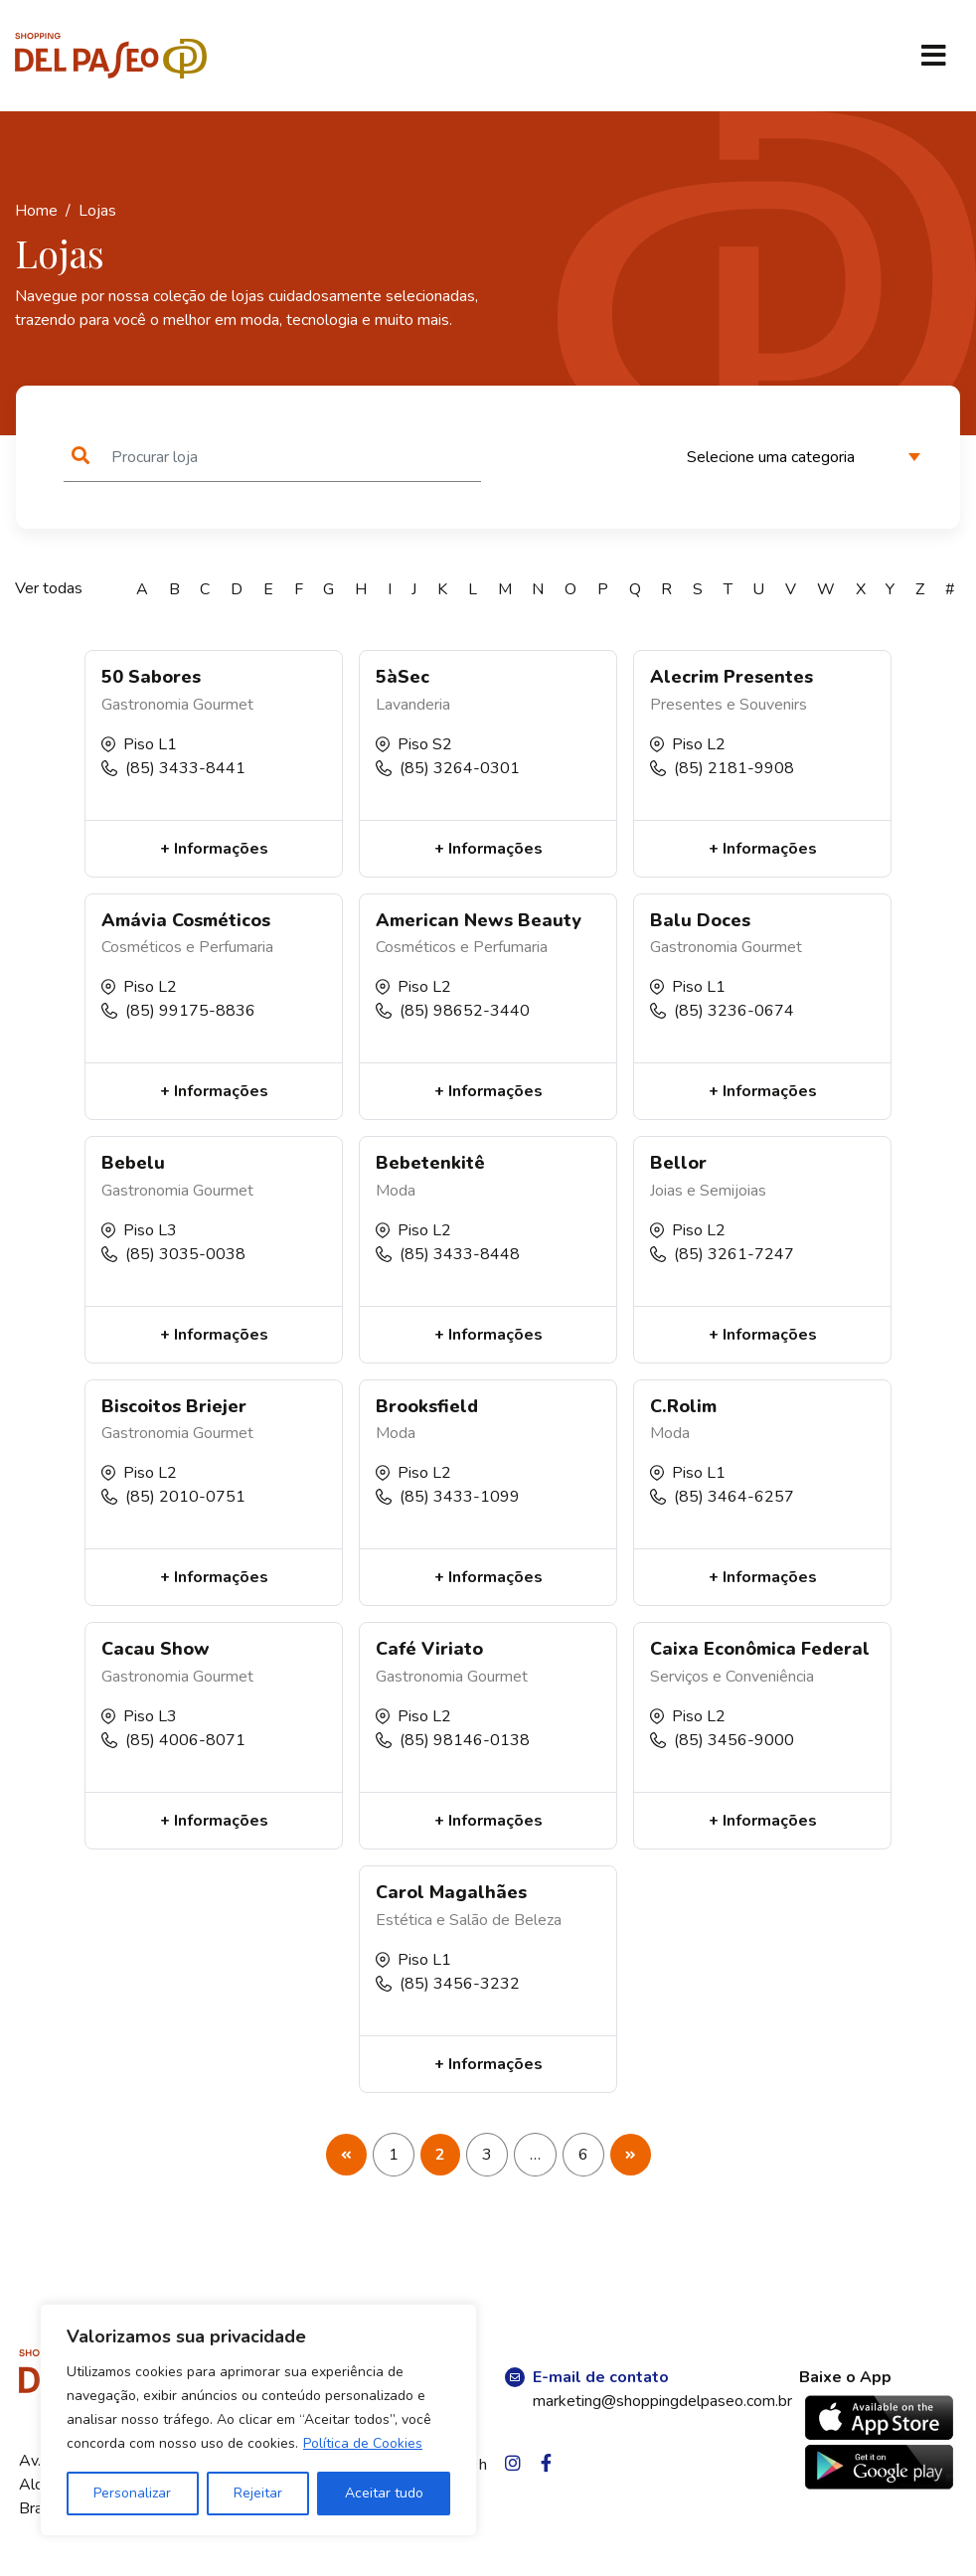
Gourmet (223, 705)
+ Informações (214, 849)
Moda (395, 1191)
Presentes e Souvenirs (728, 705)
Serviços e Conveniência (732, 1677)
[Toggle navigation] (933, 56)
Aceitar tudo (384, 2493)
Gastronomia (145, 705)
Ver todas (48, 588)
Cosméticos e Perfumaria (187, 947)
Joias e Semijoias (708, 1191)
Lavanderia (413, 705)
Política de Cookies (362, 2443)
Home (36, 211)
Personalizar (132, 2493)
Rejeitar (258, 2493)
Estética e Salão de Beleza (469, 1920)
